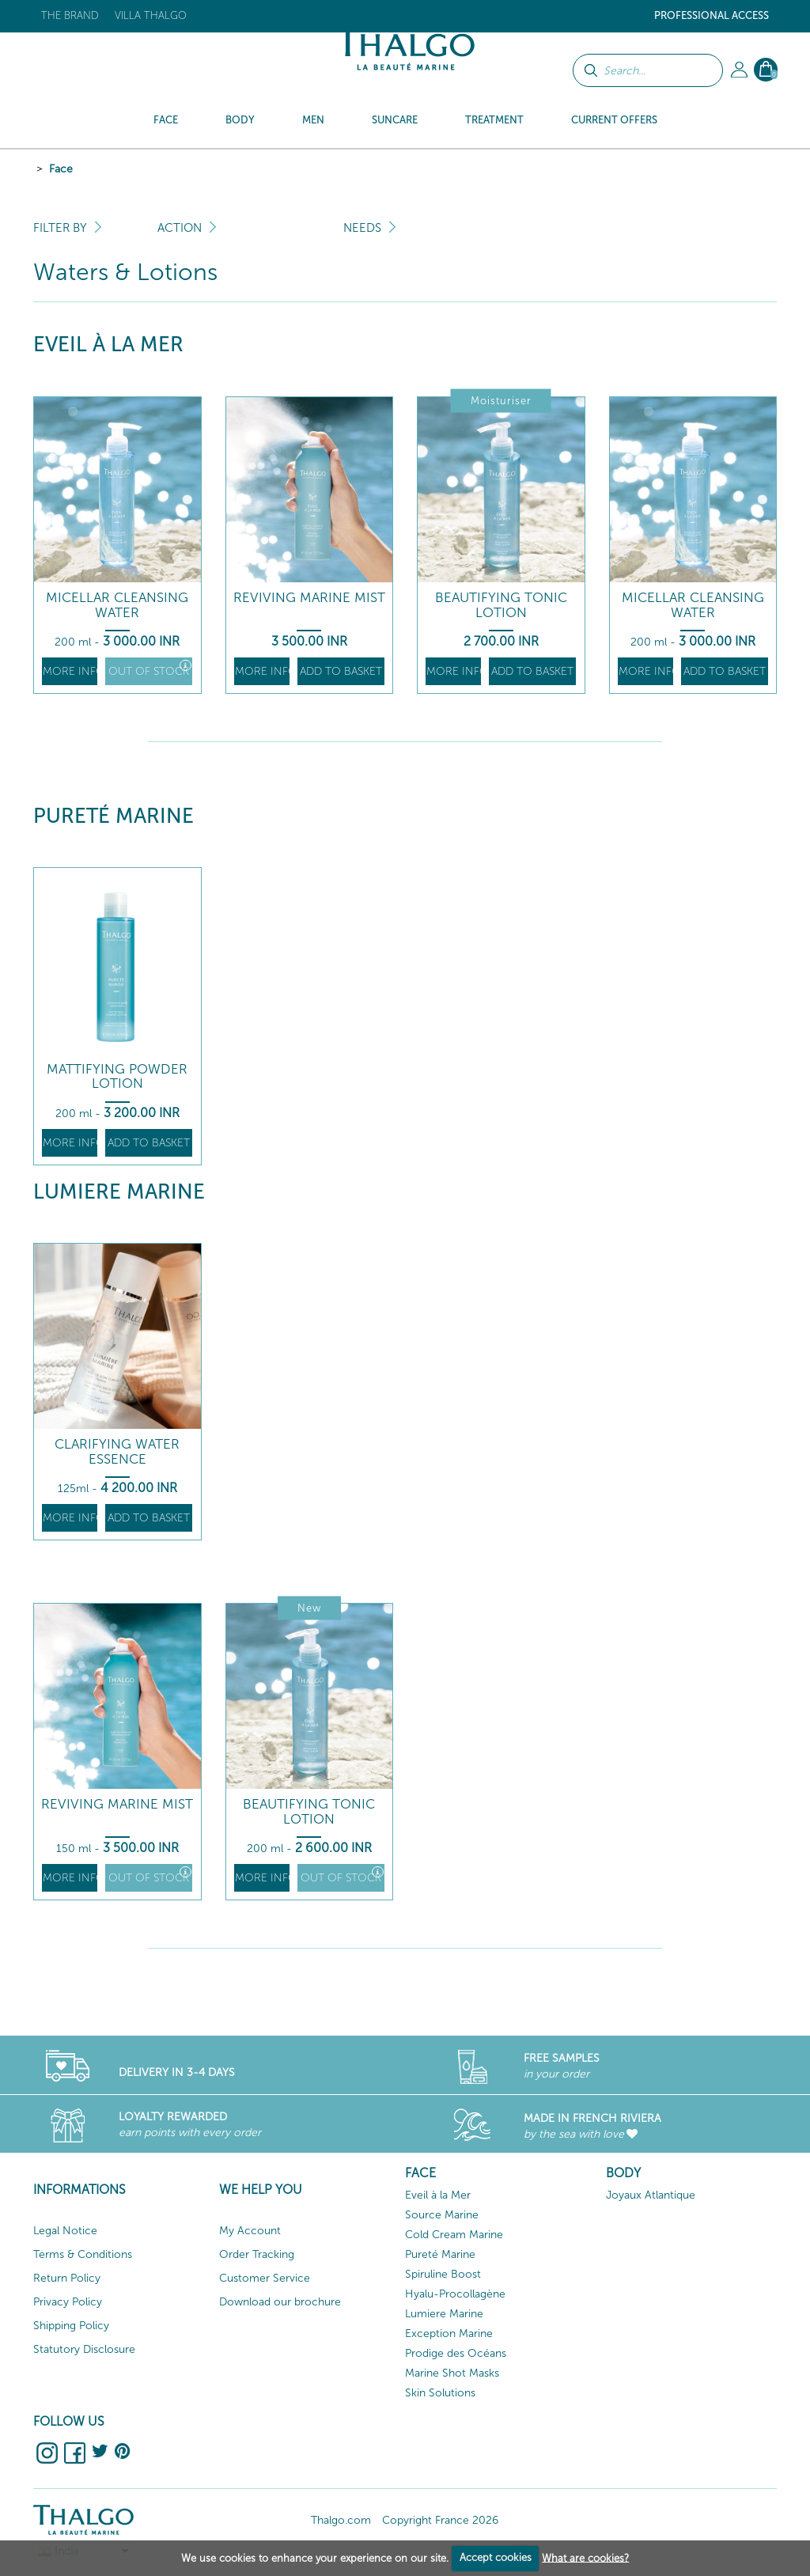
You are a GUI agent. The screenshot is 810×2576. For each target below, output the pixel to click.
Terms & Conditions (82, 2254)
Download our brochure (280, 2302)
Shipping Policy (71, 2325)
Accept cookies (496, 2557)
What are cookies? (585, 2557)
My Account (250, 2230)
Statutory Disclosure (84, 2349)
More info (70, 671)
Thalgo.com (341, 2520)
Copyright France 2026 (440, 2520)
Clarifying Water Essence (117, 1451)
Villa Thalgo (151, 15)
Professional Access (711, 15)
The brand (70, 15)
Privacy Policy (67, 2302)
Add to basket (341, 671)
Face (61, 169)
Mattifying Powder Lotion (117, 1076)
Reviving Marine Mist (309, 597)
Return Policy (66, 2278)
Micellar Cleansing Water (117, 604)
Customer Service (264, 2278)
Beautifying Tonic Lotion (501, 604)
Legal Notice (65, 2230)
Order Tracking (256, 2254)
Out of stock (149, 669)
